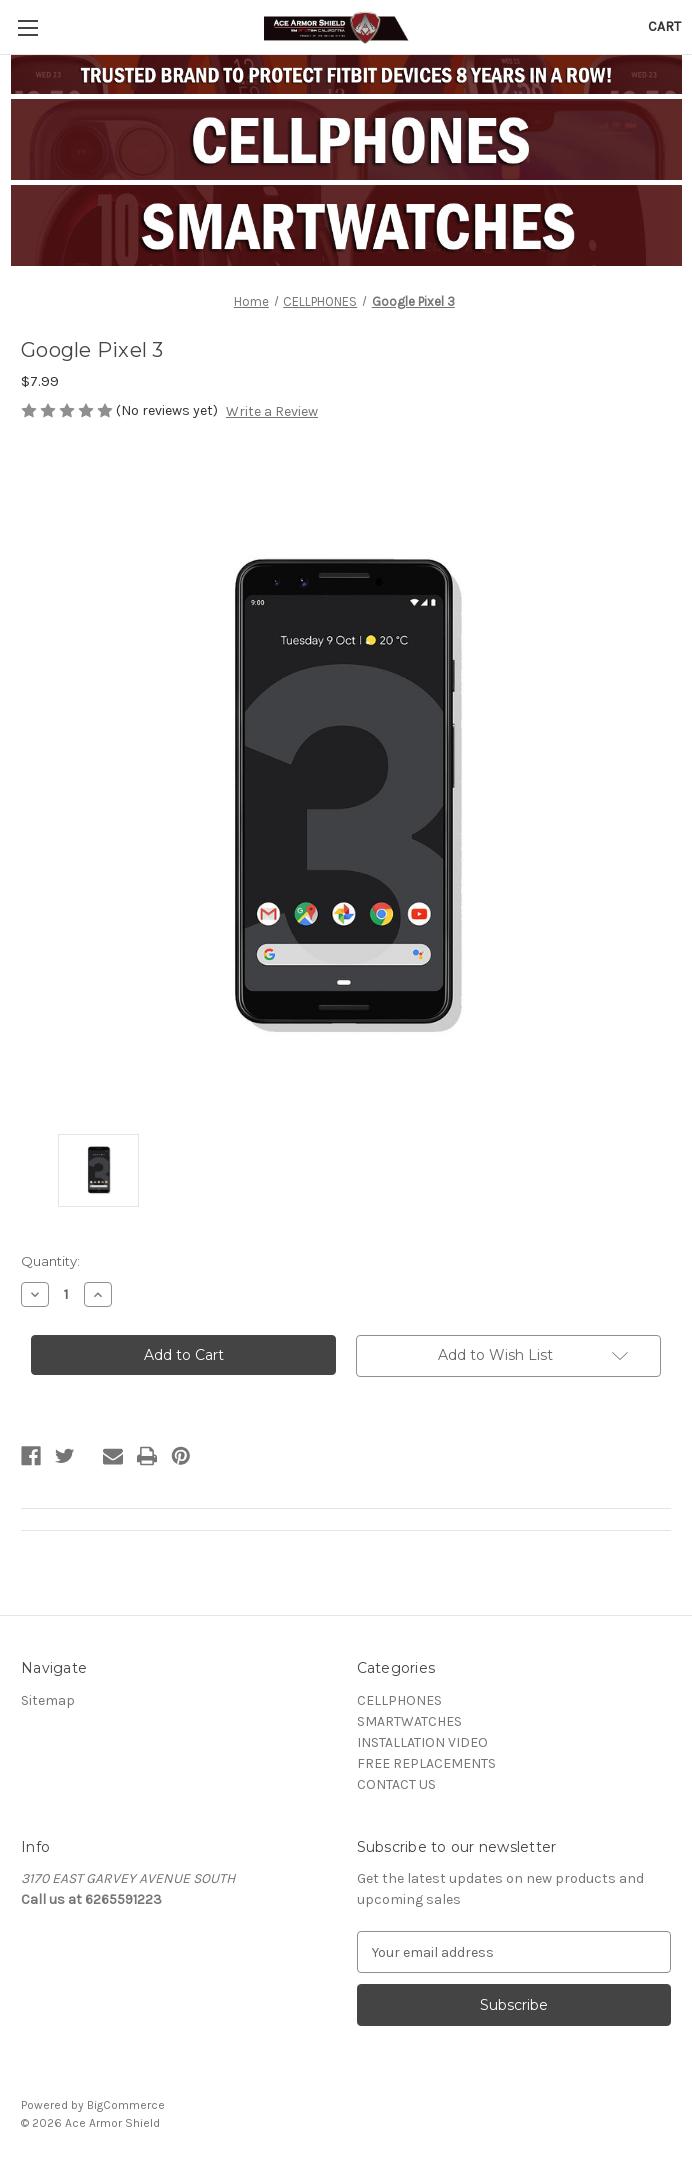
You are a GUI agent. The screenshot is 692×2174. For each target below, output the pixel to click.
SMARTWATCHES (409, 1721)
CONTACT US (396, 1784)
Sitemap (48, 1700)
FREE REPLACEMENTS (426, 1763)
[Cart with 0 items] (664, 26)
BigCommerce (126, 2105)
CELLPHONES (399, 1700)
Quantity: (50, 1261)
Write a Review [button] (272, 411)
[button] (346, 139)
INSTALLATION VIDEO (422, 1742)
